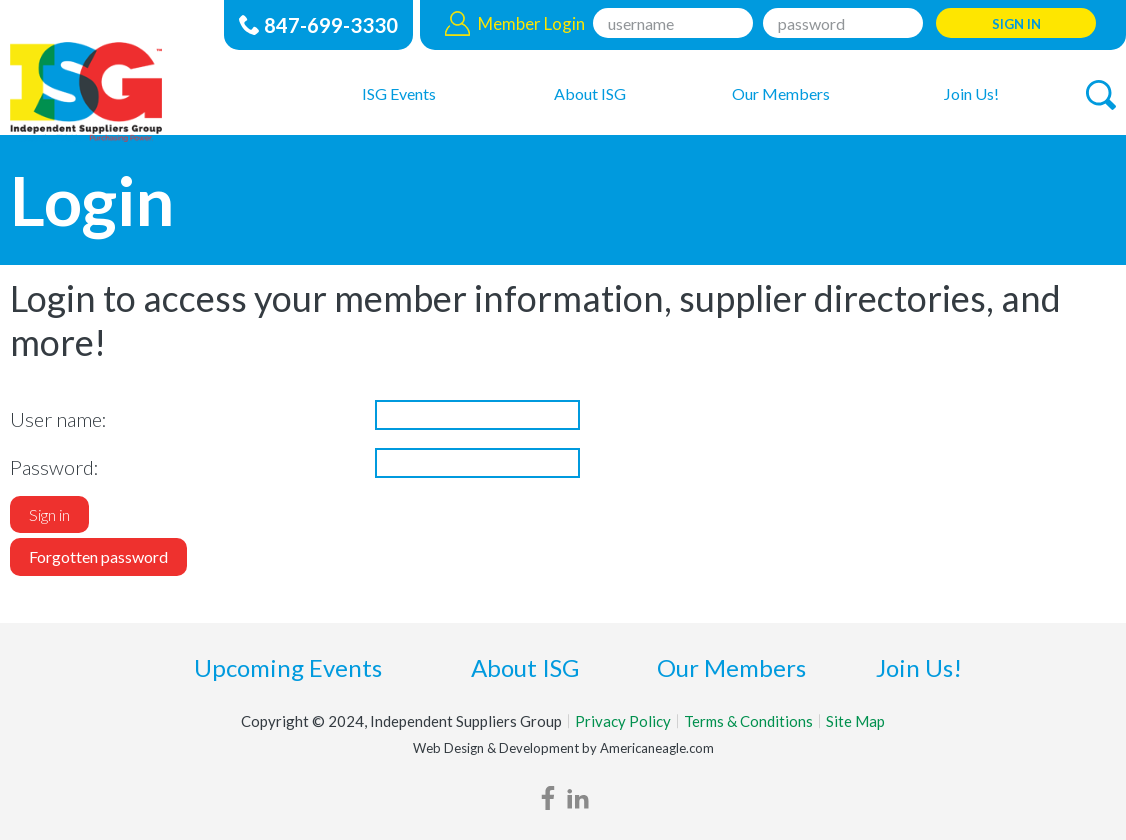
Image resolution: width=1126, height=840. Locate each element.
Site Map (855, 721)
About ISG (525, 667)
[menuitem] (399, 93)
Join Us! (919, 667)
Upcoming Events (288, 667)
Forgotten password (98, 556)
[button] (1101, 95)
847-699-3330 (331, 25)
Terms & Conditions (748, 721)
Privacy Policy (623, 721)
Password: (54, 467)
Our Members (731, 667)
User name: (58, 419)
